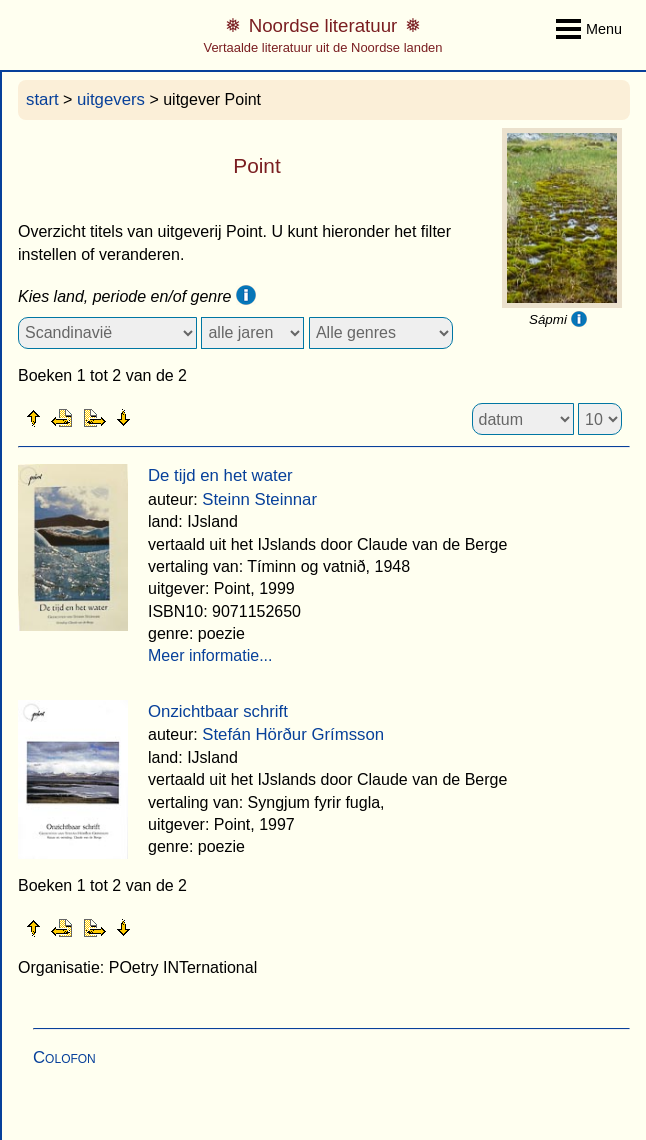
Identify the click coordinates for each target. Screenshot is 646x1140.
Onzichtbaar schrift (218, 711)
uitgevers (111, 99)
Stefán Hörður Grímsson (293, 734)
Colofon (64, 1057)
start (42, 99)
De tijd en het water (220, 475)
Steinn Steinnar (259, 499)
